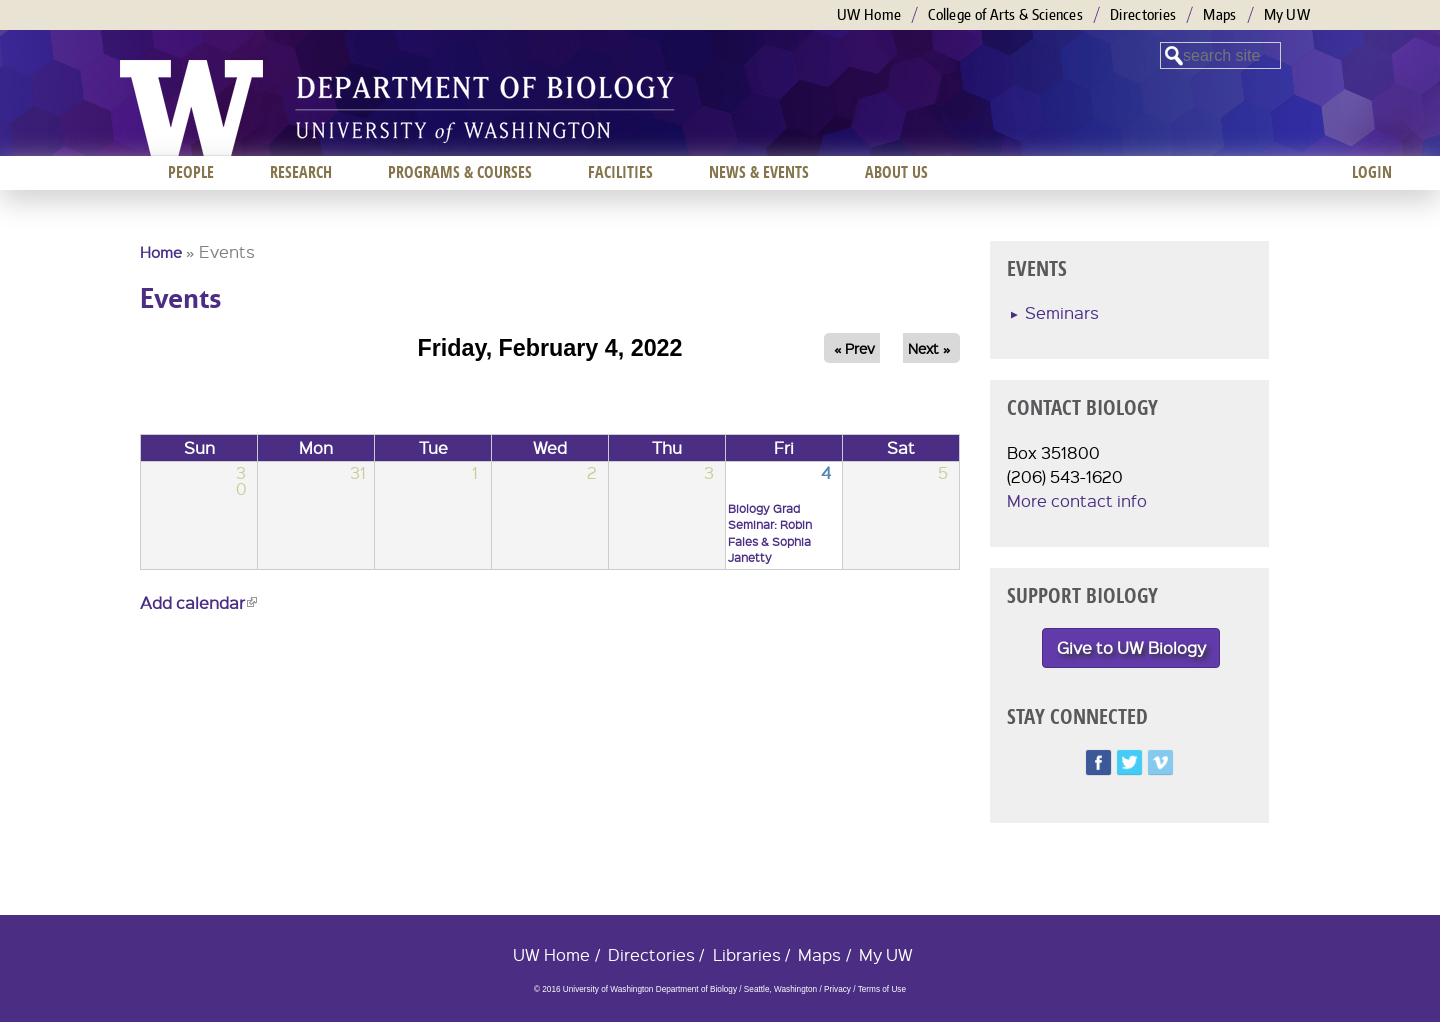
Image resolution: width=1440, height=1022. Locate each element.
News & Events (759, 172)
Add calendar (198, 602)
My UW (1287, 14)
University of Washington (191, 108)
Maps (1219, 14)
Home (161, 252)
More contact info (1077, 500)
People (191, 172)
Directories (1143, 14)
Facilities (620, 172)
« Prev (854, 348)
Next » (929, 348)
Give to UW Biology (1131, 647)
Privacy (837, 989)
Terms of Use (882, 989)
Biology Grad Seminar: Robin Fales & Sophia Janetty (770, 533)
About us (896, 172)
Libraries (747, 954)
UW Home (869, 14)
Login (1372, 172)
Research (301, 172)
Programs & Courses (460, 172)
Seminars (1062, 312)
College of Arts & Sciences (1005, 14)
